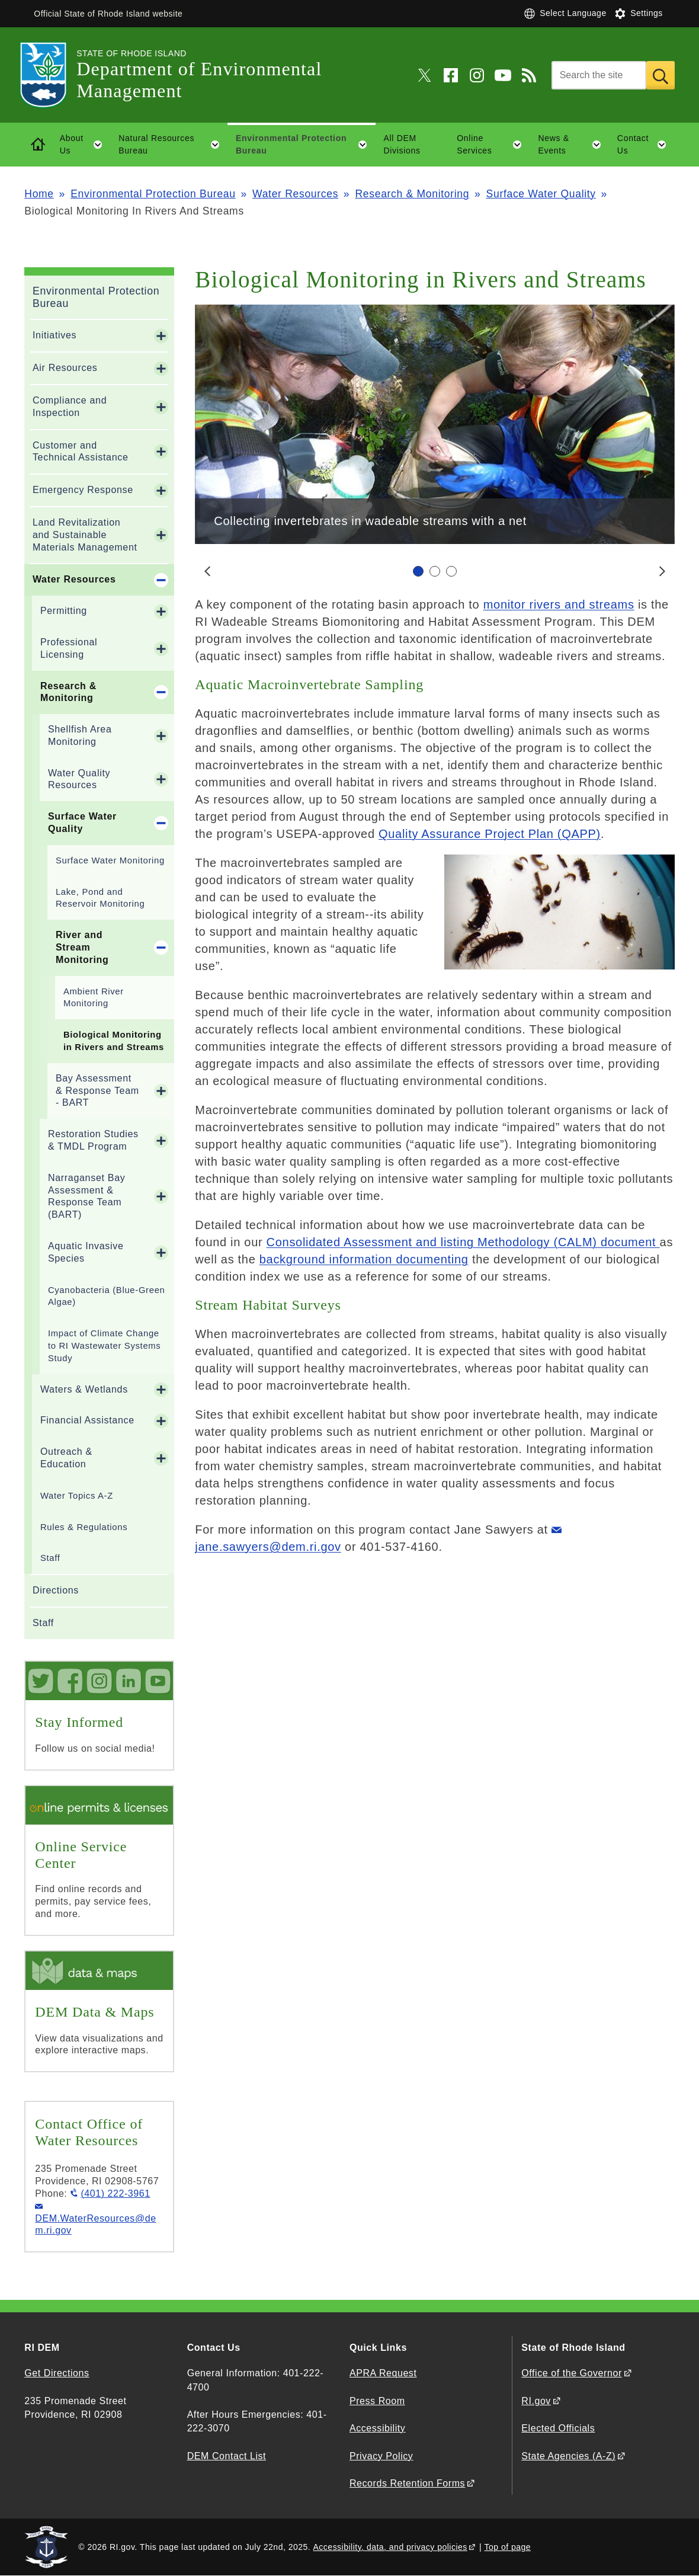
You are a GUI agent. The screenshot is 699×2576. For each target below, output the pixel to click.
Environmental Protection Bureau (153, 194)
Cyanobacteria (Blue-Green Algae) (106, 1296)
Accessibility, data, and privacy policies (390, 2547)
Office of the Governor (571, 2373)
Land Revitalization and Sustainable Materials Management (85, 534)
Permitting (63, 611)
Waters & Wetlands (84, 1389)
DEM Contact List (226, 2456)
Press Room (377, 2401)
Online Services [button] (493, 145)
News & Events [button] (573, 145)
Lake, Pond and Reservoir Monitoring (100, 898)
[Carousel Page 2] (434, 571)
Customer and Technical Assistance (81, 451)
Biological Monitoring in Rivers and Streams (113, 1041)
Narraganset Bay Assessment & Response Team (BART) (87, 1196)
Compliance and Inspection (70, 406)
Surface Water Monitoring (110, 860)
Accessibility (377, 2428)
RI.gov (536, 2401)
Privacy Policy (381, 2456)
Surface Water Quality (541, 194)
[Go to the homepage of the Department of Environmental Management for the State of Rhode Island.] (50, 74)
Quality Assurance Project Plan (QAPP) (490, 833)
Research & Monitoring (412, 194)
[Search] (598, 75)
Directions (56, 1590)
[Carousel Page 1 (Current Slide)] (418, 571)
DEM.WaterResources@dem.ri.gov (95, 2224)
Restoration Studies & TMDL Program (93, 1140)
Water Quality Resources (79, 779)
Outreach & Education (66, 1458)
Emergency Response (83, 490)
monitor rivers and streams (558, 604)
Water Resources (295, 194)
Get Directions (56, 2373)
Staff (50, 1558)
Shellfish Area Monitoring (80, 735)
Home (38, 194)
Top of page (507, 2547)
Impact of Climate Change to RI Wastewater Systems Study (104, 1346)
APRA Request (383, 2373)
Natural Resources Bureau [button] (172, 145)
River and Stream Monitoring (82, 947)
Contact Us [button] (646, 145)
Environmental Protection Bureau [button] (306, 145)
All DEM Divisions (401, 144)
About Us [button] (85, 145)
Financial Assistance (87, 1420)
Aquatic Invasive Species (86, 1252)
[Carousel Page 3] (451, 571)
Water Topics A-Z (76, 1495)
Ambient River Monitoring (93, 998)
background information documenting (364, 1259)
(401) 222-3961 (115, 2193)
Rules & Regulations (83, 1527)
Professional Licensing (68, 648)
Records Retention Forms (407, 2483)
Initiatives (54, 335)
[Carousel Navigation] (434, 571)
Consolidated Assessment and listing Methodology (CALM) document (463, 1242)
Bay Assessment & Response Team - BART (97, 1090)
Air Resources (65, 368)
